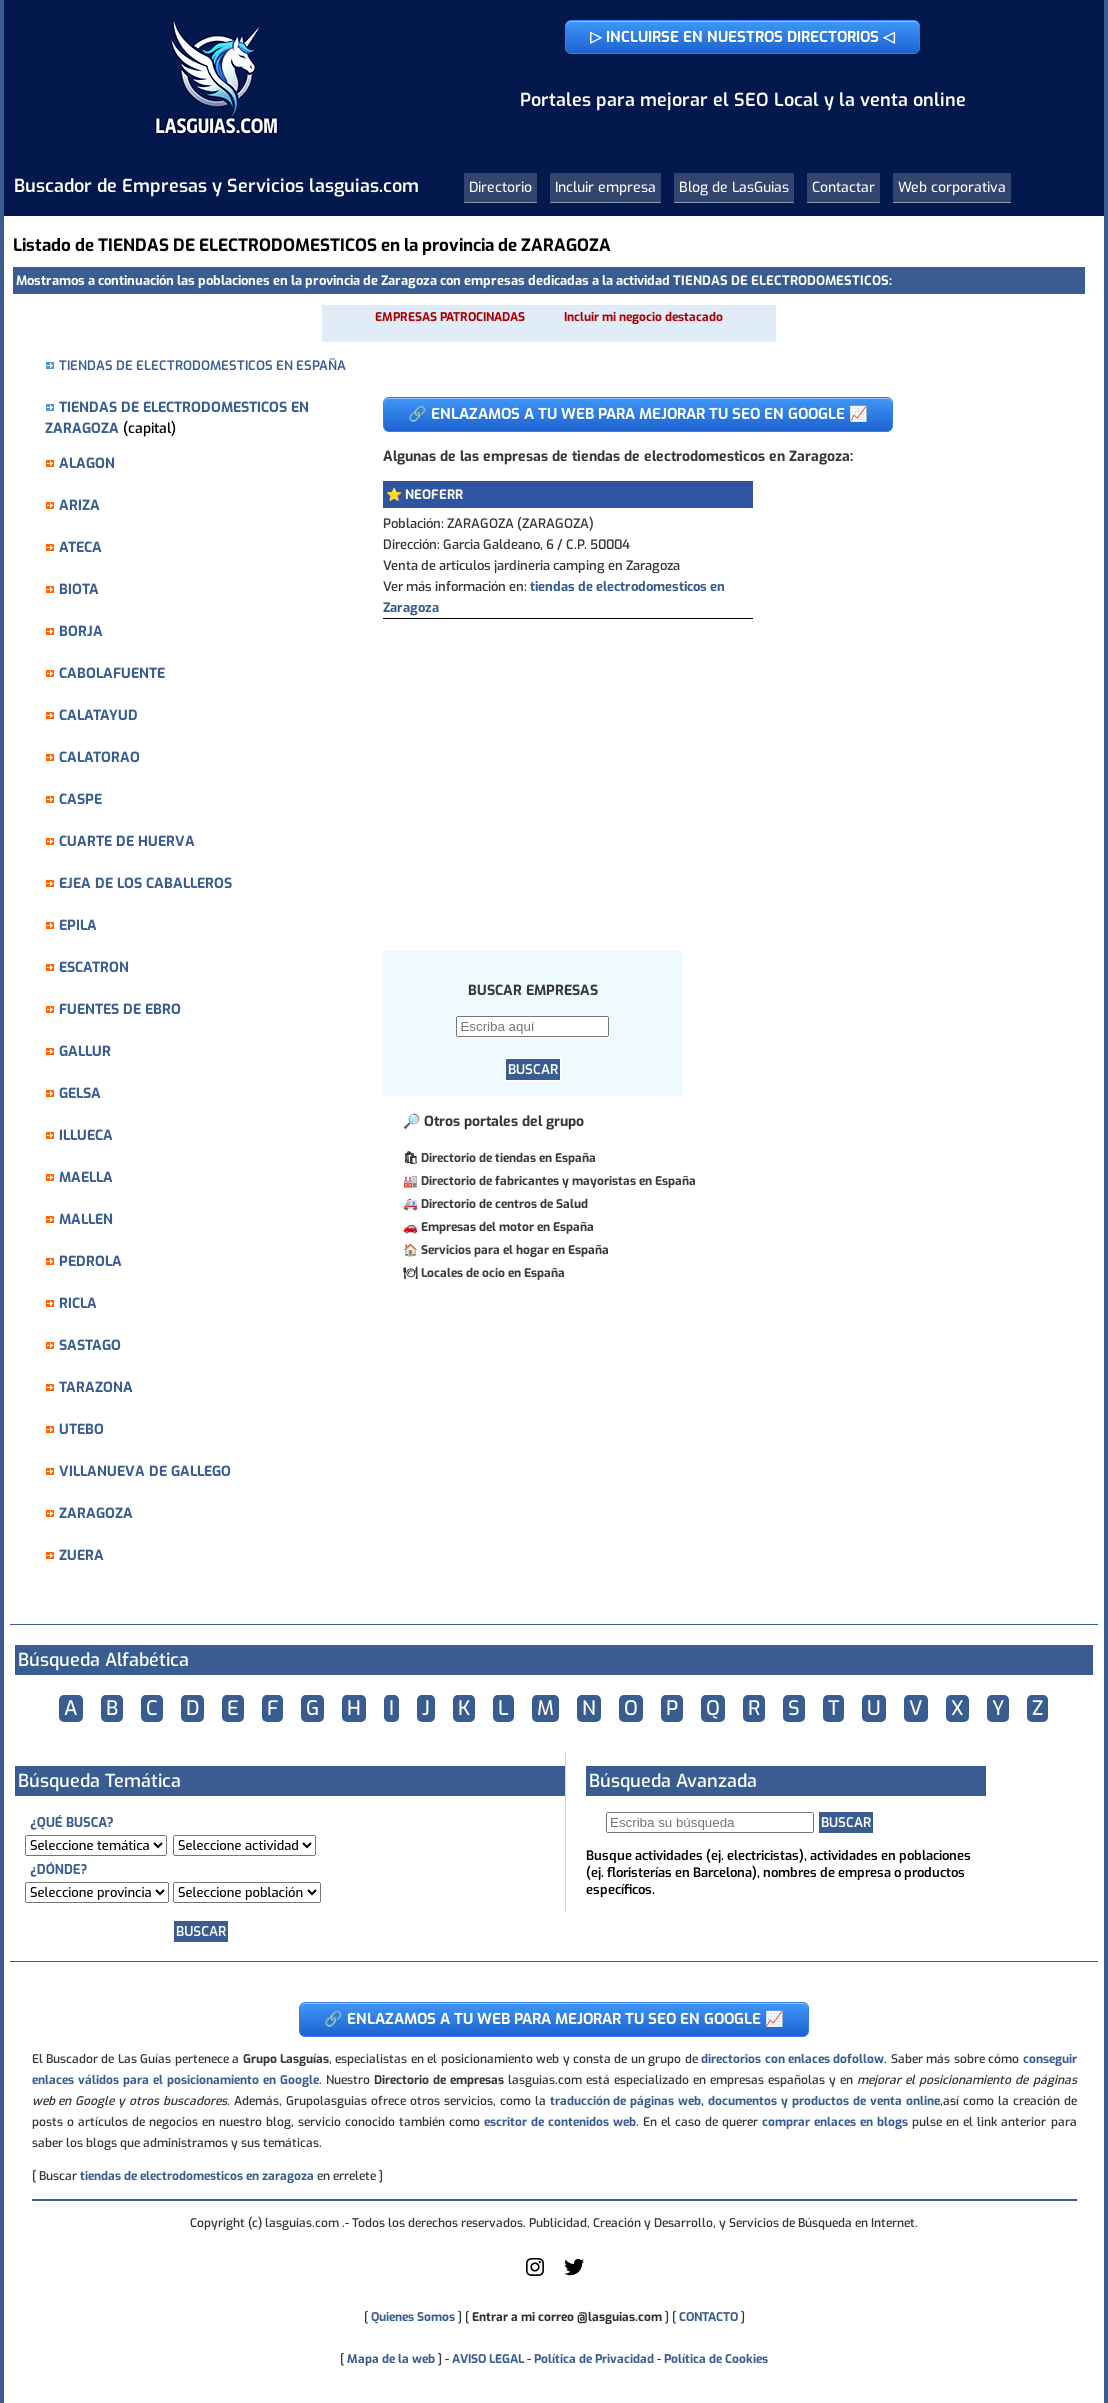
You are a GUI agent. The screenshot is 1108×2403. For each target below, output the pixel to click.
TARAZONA (96, 1387)
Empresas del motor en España (507, 1227)
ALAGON (87, 463)
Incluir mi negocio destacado (643, 317)
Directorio (500, 187)
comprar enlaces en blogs (835, 2122)
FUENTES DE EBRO (120, 1009)
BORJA (81, 631)
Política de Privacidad (594, 2359)
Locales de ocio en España (493, 1273)
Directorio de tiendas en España (508, 1158)
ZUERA (81, 1555)
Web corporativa (952, 187)
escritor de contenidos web (560, 2122)
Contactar (843, 187)
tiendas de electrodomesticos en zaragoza (197, 2176)
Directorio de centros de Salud (504, 1204)
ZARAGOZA (96, 1513)
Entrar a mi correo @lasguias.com (567, 2317)
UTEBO (81, 1429)
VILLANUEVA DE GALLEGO (145, 1471)
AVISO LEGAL (488, 2359)
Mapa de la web (389, 2359)
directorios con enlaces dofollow (792, 2059)
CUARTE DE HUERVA (127, 841)
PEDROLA (90, 1261)
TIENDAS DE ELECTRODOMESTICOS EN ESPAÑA (202, 365)
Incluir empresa (605, 187)
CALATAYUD (98, 715)
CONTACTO (708, 2317)
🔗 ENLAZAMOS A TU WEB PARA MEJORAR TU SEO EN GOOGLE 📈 (638, 414)
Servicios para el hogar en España (515, 1250)
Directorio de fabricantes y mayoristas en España (558, 1181)
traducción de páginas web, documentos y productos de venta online (745, 2101)
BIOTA (79, 589)
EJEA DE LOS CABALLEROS (145, 883)
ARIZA (79, 505)
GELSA (80, 1093)
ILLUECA (86, 1135)
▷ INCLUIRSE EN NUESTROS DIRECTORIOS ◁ (742, 37)
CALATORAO (99, 757)
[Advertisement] (718, 769)
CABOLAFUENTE (112, 673)
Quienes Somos (413, 2317)
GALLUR (85, 1051)
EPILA (78, 925)
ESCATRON (94, 967)
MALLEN (86, 1219)
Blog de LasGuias (734, 187)
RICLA (78, 1303)
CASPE (80, 799)
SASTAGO (90, 1345)
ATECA (80, 547)
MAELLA (86, 1177)
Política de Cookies (716, 2359)
